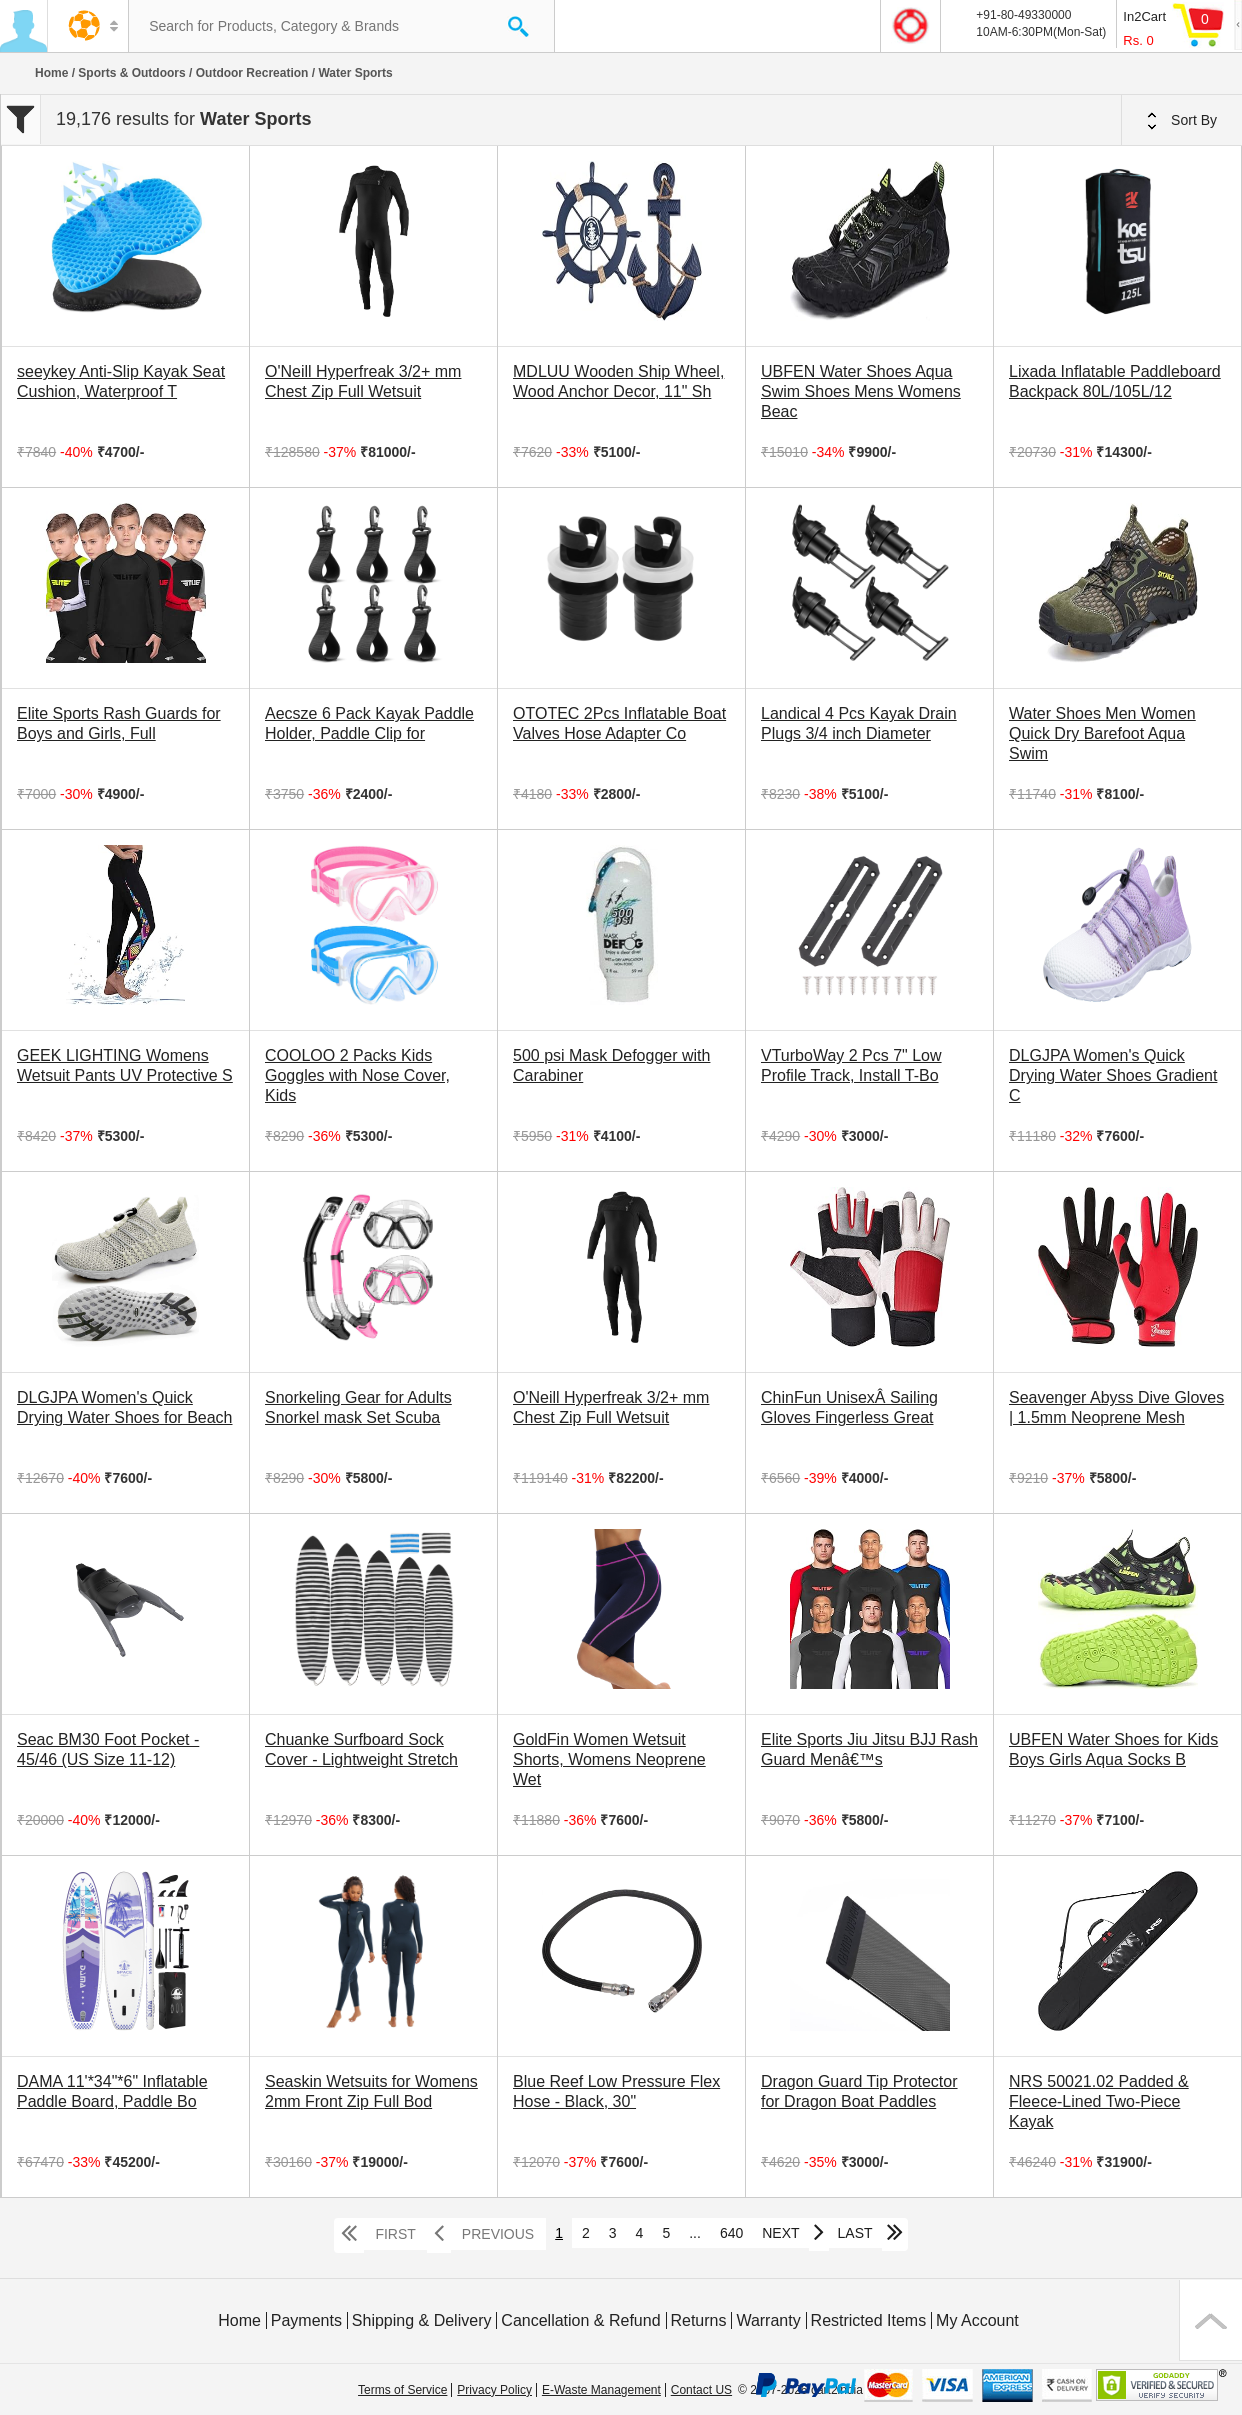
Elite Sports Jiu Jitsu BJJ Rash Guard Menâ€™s (869, 1749)
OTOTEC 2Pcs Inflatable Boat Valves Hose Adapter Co (619, 723)
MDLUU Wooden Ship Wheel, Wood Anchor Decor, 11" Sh (618, 381)
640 (731, 2233)
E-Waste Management (601, 2390)
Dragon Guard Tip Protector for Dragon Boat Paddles (859, 2091)
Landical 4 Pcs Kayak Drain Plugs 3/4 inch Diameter (859, 723)
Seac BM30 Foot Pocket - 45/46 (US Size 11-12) (108, 1749)
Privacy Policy (494, 2390)
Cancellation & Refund (580, 2320)
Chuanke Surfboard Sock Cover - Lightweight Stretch (361, 1749)
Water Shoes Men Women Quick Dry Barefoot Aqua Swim (1102, 733)
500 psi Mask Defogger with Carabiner (611, 1065)
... (695, 2233)
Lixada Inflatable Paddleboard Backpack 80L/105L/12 (1115, 381)
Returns (698, 2320)
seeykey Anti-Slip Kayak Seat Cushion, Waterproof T (121, 381)
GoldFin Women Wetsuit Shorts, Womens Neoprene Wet (609, 1759)
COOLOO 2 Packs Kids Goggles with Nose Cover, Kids (357, 1075)
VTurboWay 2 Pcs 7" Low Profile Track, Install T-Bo (851, 1065)
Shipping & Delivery (422, 2320)
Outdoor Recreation (252, 73)
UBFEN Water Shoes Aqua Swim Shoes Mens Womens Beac (861, 391)
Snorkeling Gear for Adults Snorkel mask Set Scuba (358, 1407)
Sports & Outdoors (131, 73)
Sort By (1182, 121)
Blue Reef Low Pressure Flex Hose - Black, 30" (616, 2091)
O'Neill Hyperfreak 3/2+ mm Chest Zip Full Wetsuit (363, 381)
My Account (977, 2320)
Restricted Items (869, 2320)
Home (51, 73)
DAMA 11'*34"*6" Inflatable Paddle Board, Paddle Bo (112, 2091)
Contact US (701, 2390)
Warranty (768, 2320)
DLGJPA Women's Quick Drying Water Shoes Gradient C (1113, 1075)
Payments (306, 2320)
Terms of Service (402, 2390)
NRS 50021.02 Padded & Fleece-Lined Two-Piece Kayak (1099, 2101)
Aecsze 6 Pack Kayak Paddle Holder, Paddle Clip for (369, 723)
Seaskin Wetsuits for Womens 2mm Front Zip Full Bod (371, 2091)
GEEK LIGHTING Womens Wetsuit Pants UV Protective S (125, 1065)
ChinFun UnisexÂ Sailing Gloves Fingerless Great (849, 1407)
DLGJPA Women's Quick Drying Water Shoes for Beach (125, 1407)
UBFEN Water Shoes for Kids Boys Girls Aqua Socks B (1113, 1749)
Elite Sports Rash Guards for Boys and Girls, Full (119, 723)
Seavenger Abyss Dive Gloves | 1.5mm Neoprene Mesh (1116, 1407)
